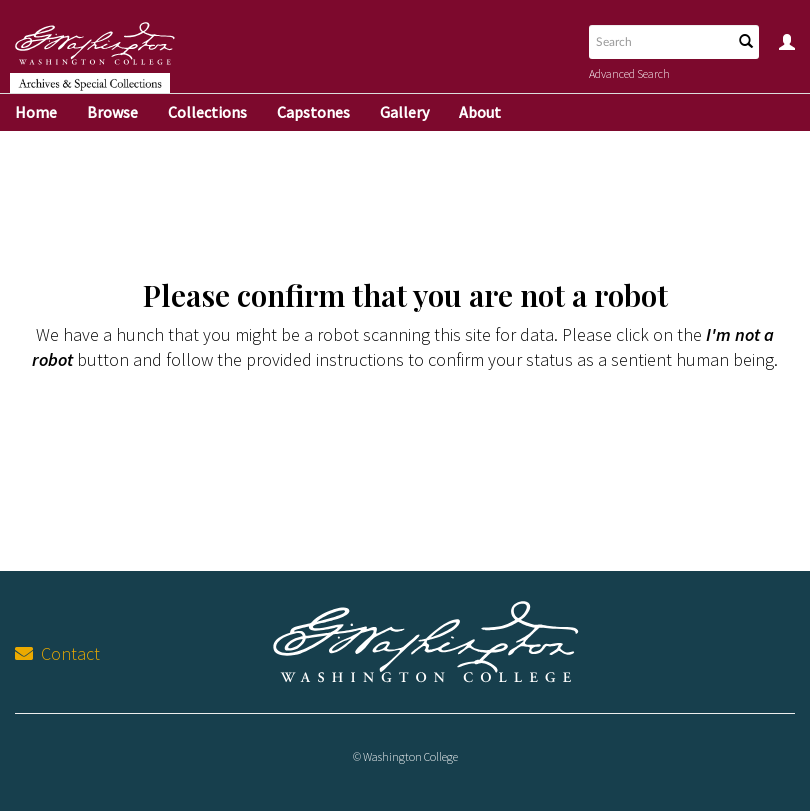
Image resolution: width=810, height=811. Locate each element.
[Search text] (659, 42)
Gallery (404, 112)
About (480, 112)
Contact (57, 653)
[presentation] (444, 451)
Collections (207, 112)
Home (36, 112)
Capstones (313, 112)
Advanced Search (629, 73)
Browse (112, 112)
